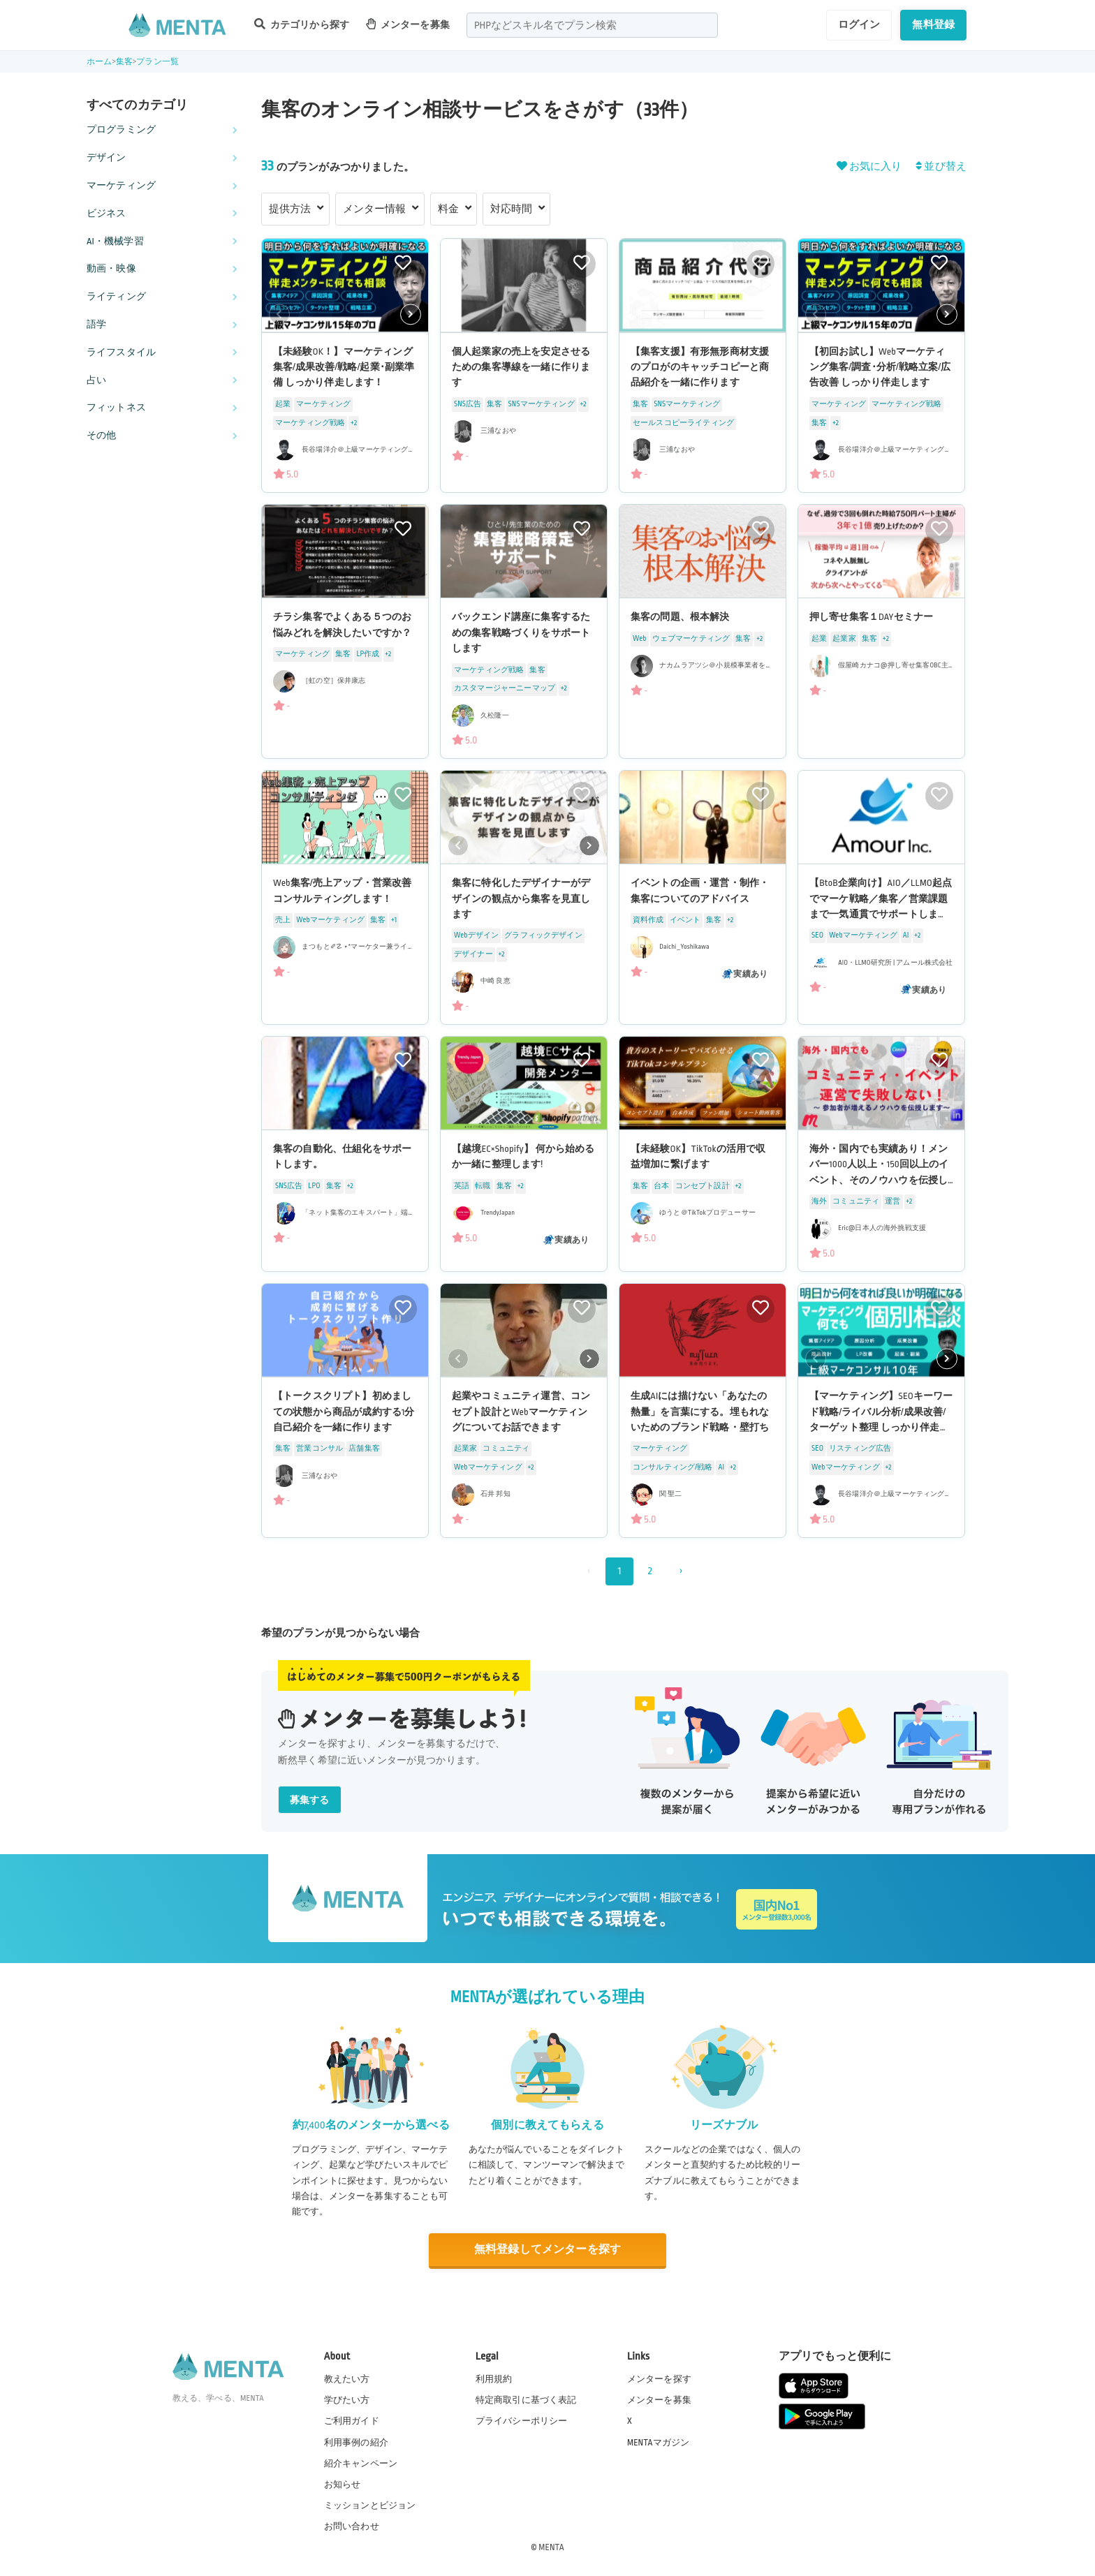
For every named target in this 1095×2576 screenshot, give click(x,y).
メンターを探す (659, 2379)
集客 (124, 61)
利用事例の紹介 (356, 2443)
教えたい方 (347, 2379)
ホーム (99, 61)
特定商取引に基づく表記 (526, 2400)
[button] (410, 314)
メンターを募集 (408, 24)
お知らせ (342, 2484)
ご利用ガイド (351, 2421)
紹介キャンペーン (360, 2463)
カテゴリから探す (301, 24)
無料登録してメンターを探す (547, 2250)
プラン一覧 (157, 61)
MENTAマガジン (658, 2443)
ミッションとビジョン (370, 2505)
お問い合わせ (351, 2526)
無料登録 (933, 24)
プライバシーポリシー (522, 2421)
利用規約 (494, 2379)
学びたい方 (347, 2400)
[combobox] (592, 25)
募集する (310, 1800)
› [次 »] (680, 1571)
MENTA (551, 2547)
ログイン (859, 24)
